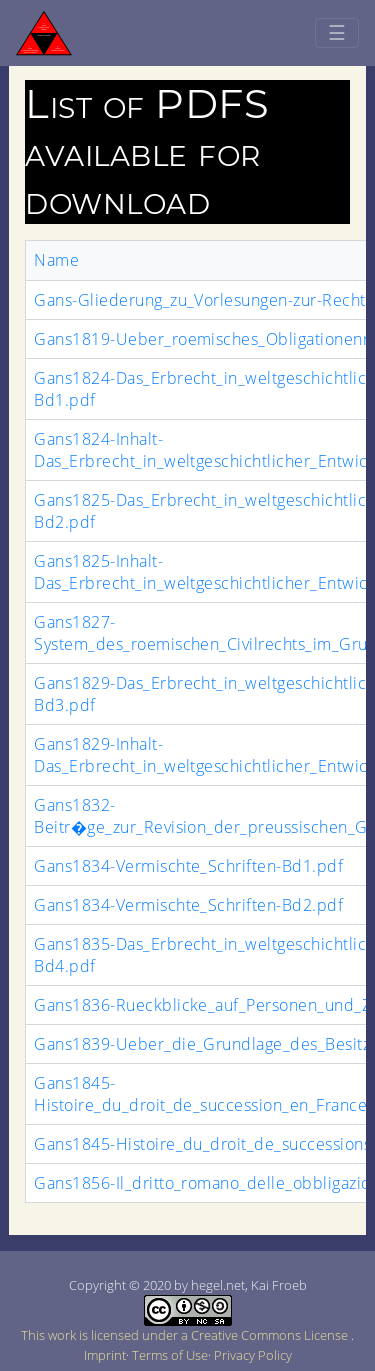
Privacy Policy (253, 1355)
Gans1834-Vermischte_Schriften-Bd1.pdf (188, 866)
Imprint (105, 1355)
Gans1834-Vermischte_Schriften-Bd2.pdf (188, 905)
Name (56, 260)
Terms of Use (170, 1355)
